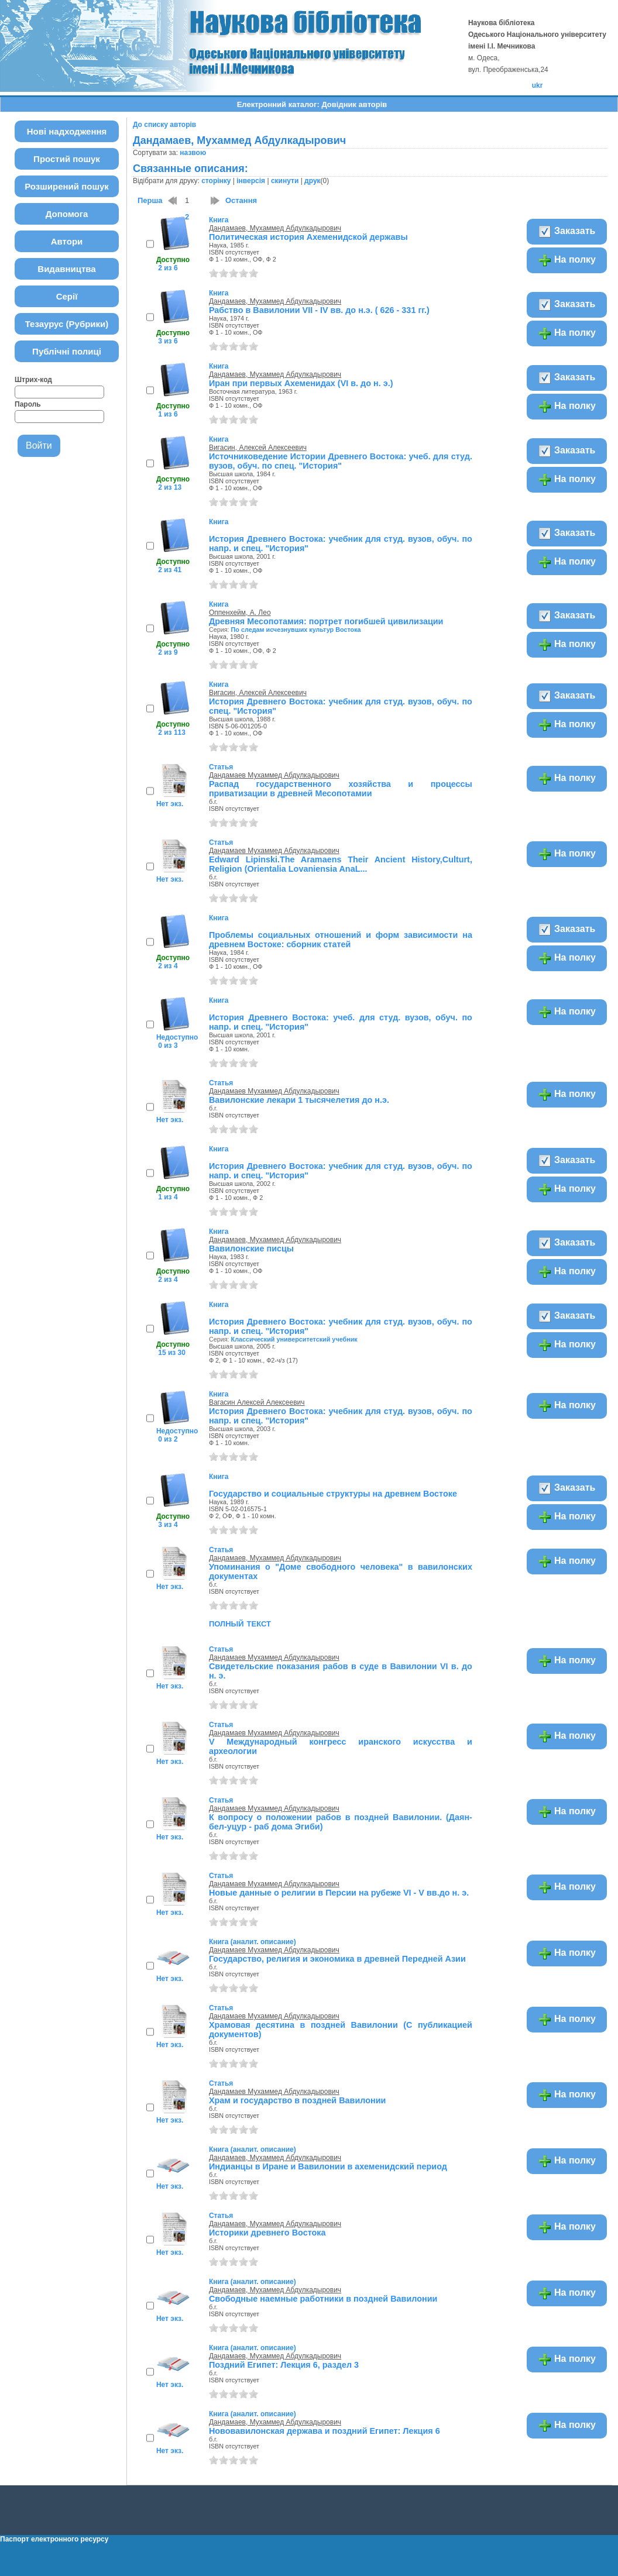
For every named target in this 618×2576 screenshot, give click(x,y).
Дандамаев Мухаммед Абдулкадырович (274, 775)
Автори (67, 241)
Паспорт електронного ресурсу (54, 2539)
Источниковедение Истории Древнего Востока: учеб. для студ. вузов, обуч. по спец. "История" (340, 461)
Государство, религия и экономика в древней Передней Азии (337, 1958)
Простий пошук (66, 159)
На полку (567, 260)
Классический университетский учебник (294, 1339)
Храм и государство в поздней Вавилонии (297, 2100)
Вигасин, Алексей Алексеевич (258, 447)
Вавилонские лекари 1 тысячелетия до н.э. (299, 1100)
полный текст (240, 1623)
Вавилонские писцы (251, 1248)
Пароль (28, 404)
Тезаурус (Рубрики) (67, 324)
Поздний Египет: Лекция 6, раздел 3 (284, 2364)
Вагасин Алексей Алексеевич (257, 1402)
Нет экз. (169, 804)
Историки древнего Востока (267, 2232)
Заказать (567, 232)
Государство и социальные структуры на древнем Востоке (333, 1493)
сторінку (216, 181)
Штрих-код (33, 380)
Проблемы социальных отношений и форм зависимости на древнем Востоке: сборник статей (340, 939)
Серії (67, 296)
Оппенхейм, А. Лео (240, 612)
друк (312, 181)
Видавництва (66, 269)
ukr (537, 85)
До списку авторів (164, 125)
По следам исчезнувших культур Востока (296, 629)
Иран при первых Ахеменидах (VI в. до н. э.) (301, 383)
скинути (284, 181)
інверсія (250, 181)
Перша (150, 200)
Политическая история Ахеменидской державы (308, 237)
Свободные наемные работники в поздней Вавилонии (323, 2298)
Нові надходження (67, 131)
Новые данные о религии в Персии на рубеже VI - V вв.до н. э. (339, 1892)
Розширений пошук (67, 186)
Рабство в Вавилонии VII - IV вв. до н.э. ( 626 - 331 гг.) (319, 310)
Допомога (67, 214)
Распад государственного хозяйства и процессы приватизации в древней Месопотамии (340, 788)
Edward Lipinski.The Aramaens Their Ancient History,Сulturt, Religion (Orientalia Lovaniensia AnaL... (340, 864)
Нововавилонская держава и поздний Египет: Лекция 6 (324, 2431)
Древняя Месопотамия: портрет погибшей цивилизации (326, 621)
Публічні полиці (66, 351)
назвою (193, 153)
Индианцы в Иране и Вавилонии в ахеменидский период (328, 2166)
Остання (241, 200)
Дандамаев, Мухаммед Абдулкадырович (275, 228)
